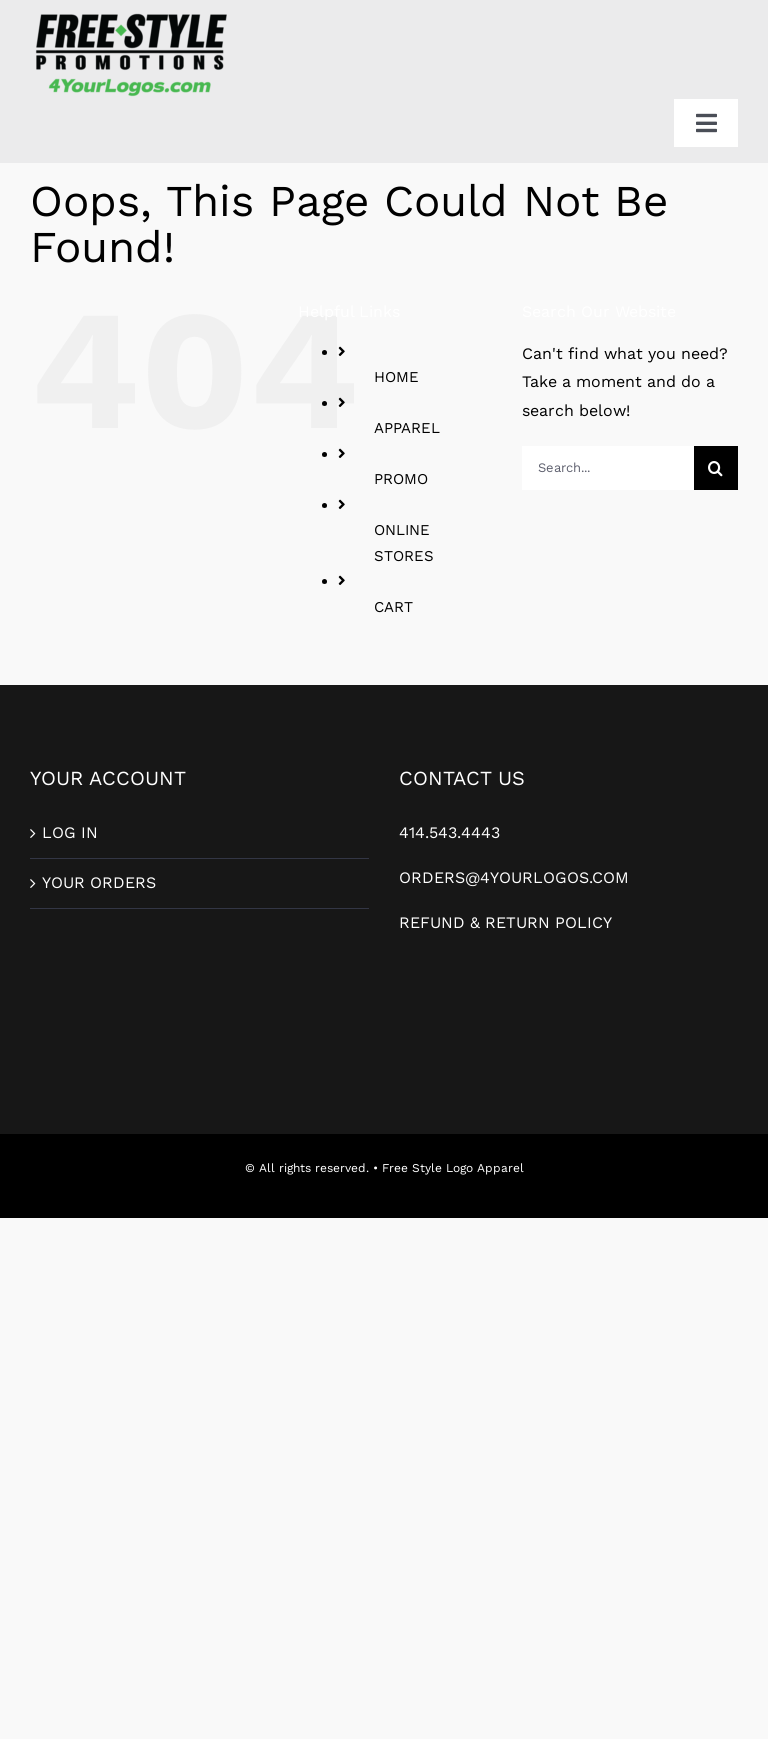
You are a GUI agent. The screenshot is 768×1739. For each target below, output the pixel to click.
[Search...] (608, 468)
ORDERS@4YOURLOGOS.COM (514, 877)
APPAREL (407, 428)
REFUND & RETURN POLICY (505, 922)
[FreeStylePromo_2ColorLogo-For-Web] (130, 15)
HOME (396, 377)
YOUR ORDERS (99, 882)
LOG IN (70, 832)
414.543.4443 (449, 832)
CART (393, 607)
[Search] (716, 468)
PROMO (401, 479)
